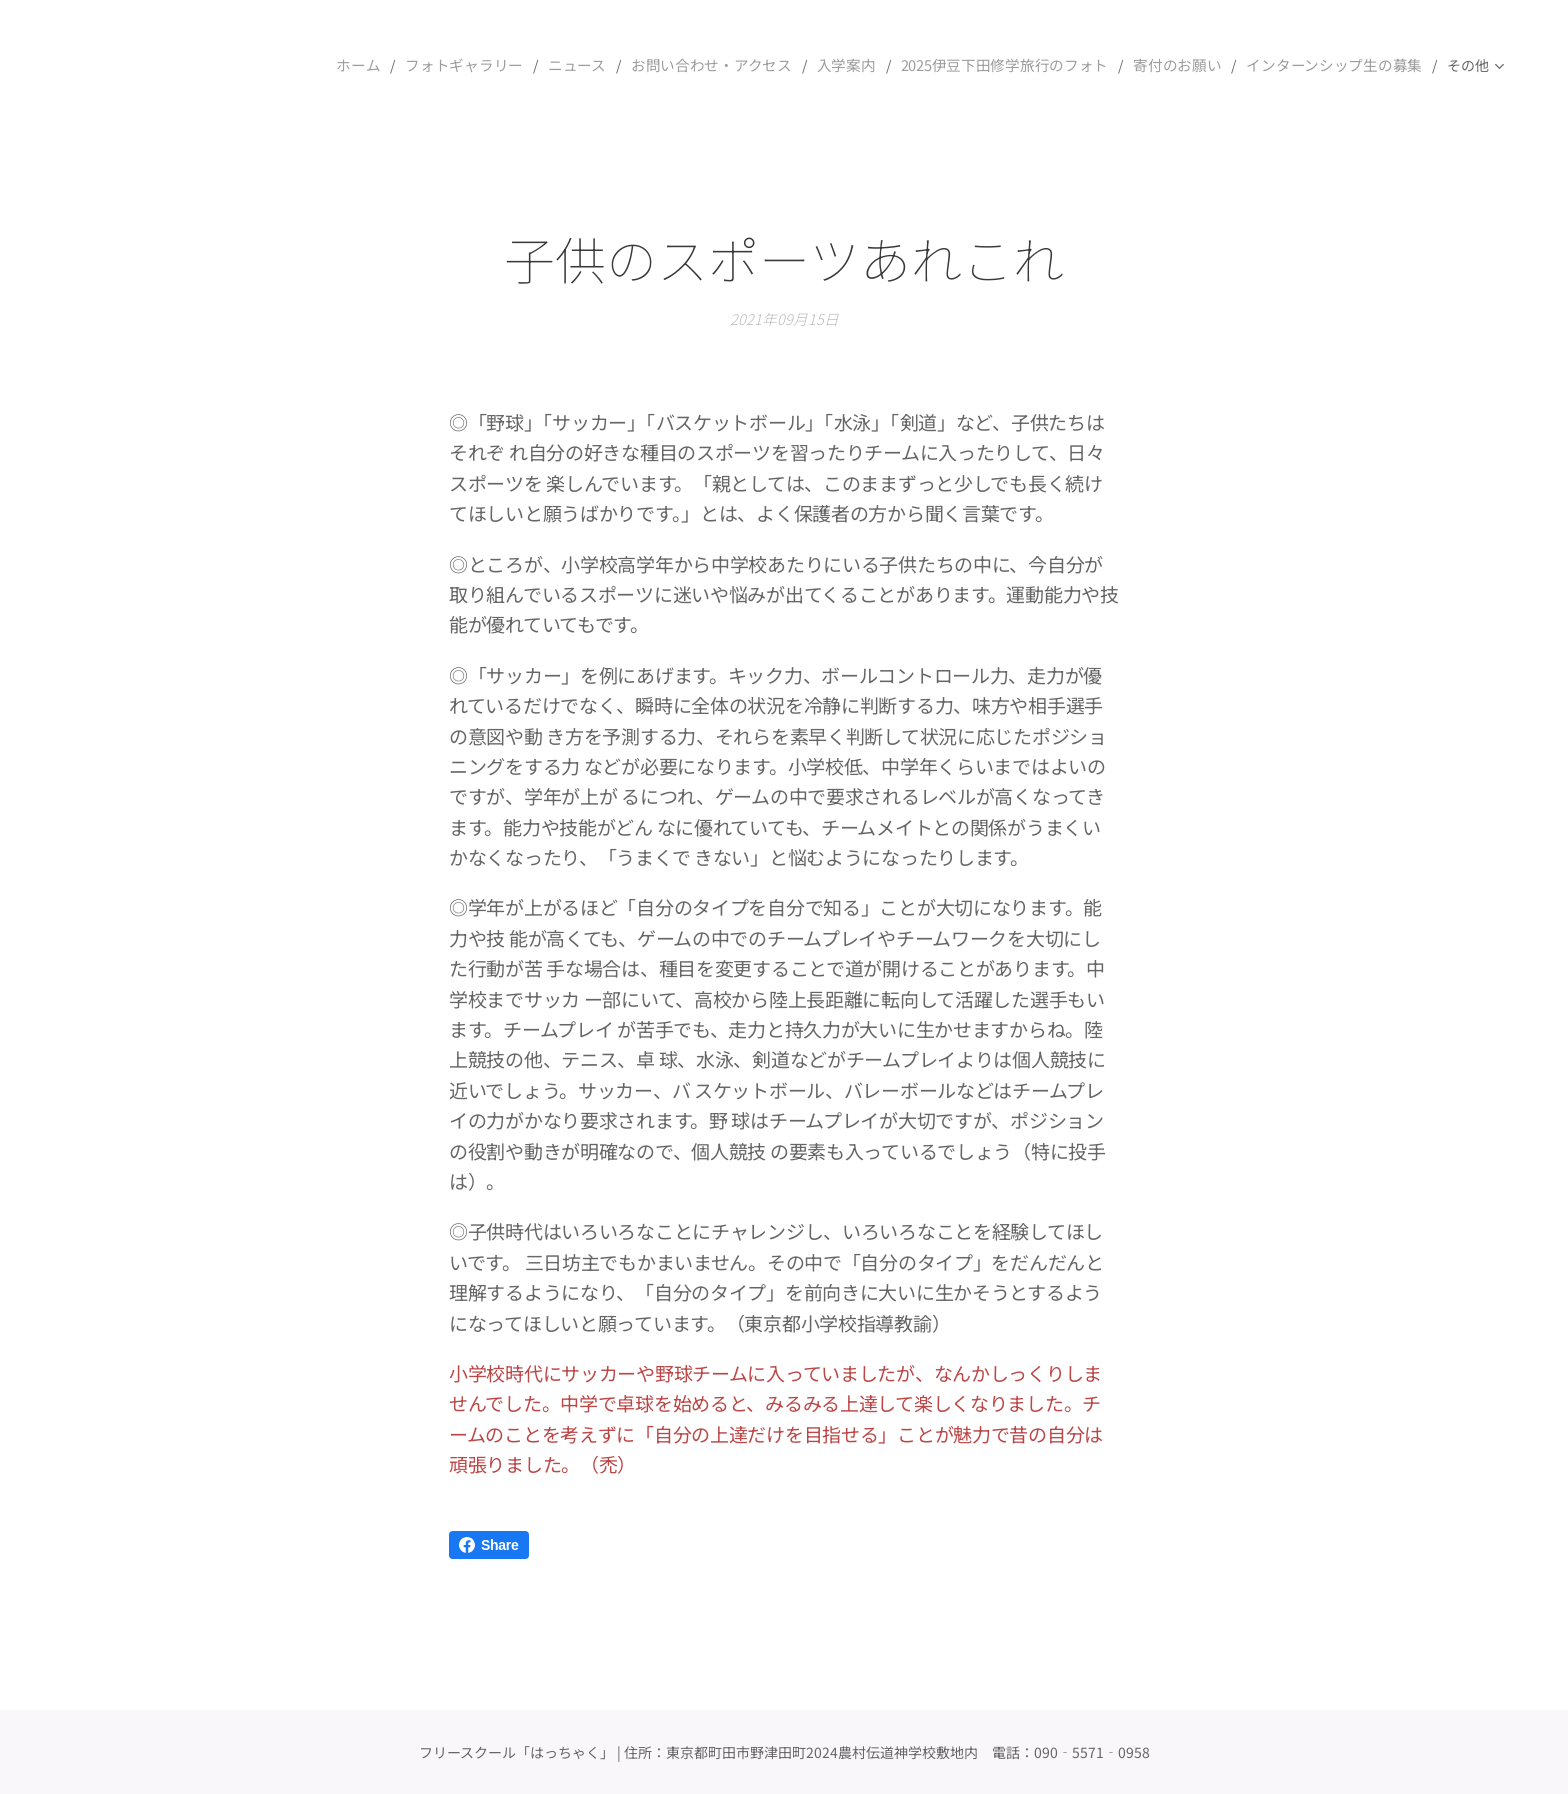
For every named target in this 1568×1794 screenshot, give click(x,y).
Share (489, 1545)
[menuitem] (404, 65)
